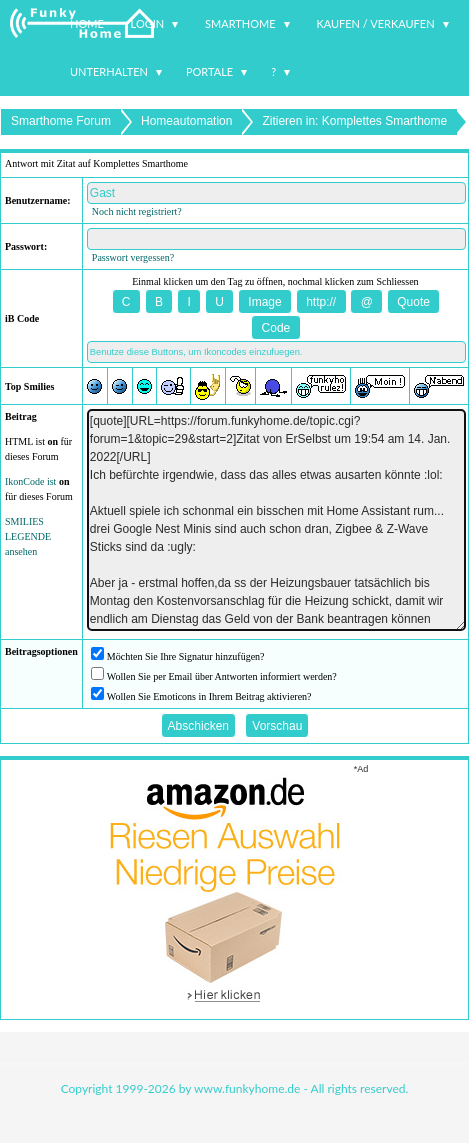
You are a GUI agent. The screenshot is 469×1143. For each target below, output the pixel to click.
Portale (209, 71)
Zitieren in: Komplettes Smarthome (354, 121)
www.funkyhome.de (247, 1088)
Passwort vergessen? (133, 257)
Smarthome (240, 23)
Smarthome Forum (61, 121)
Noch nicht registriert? (137, 211)
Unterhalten (109, 71)
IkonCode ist (30, 481)
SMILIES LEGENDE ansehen (28, 536)
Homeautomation (186, 121)
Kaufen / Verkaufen (375, 23)
